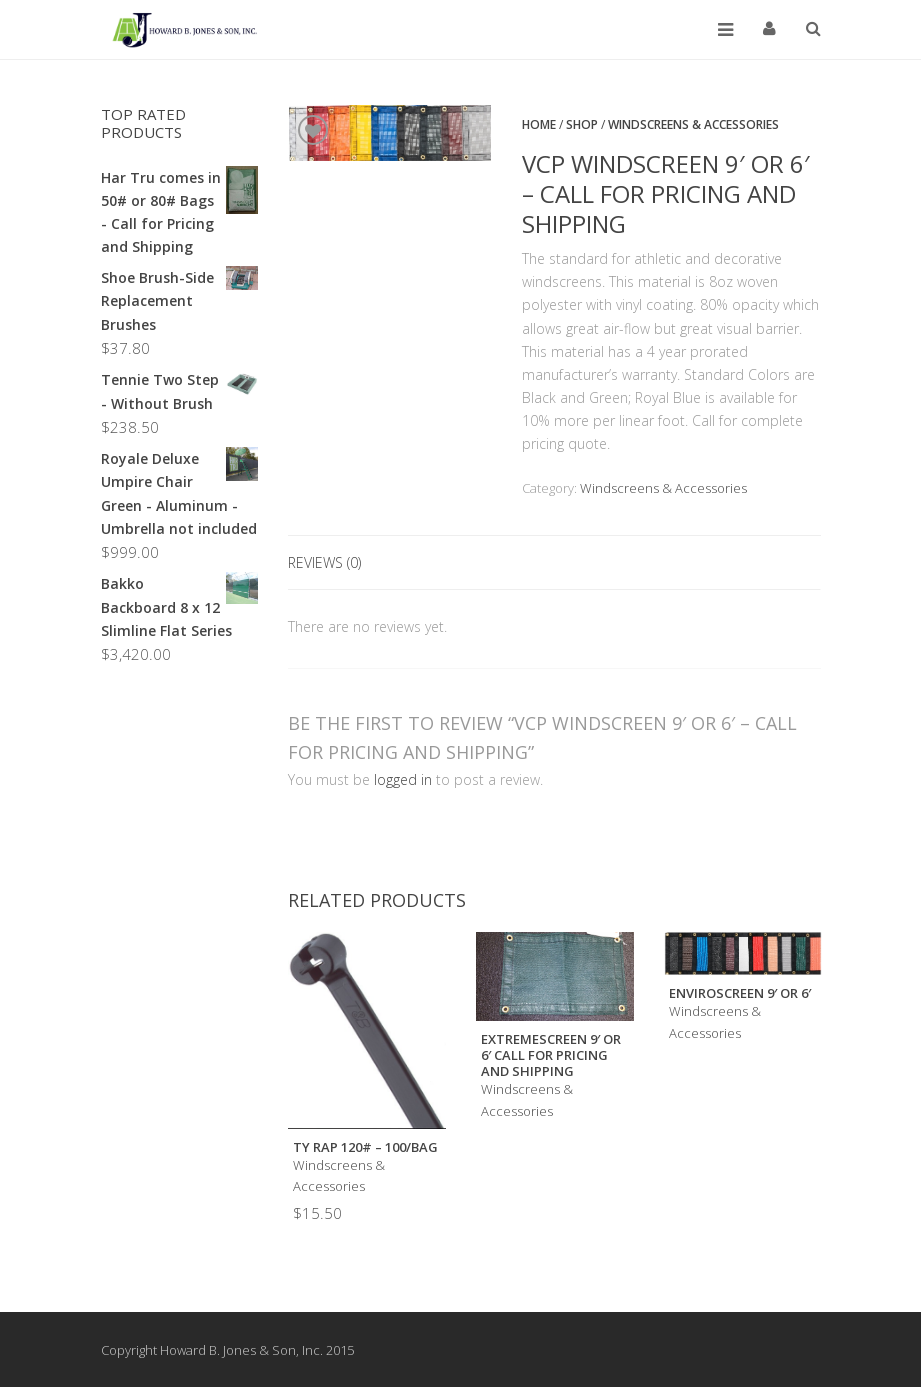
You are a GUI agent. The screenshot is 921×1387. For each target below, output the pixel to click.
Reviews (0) (324, 562)
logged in (403, 779)
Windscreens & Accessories (693, 124)
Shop (582, 124)
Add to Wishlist (313, 130)
